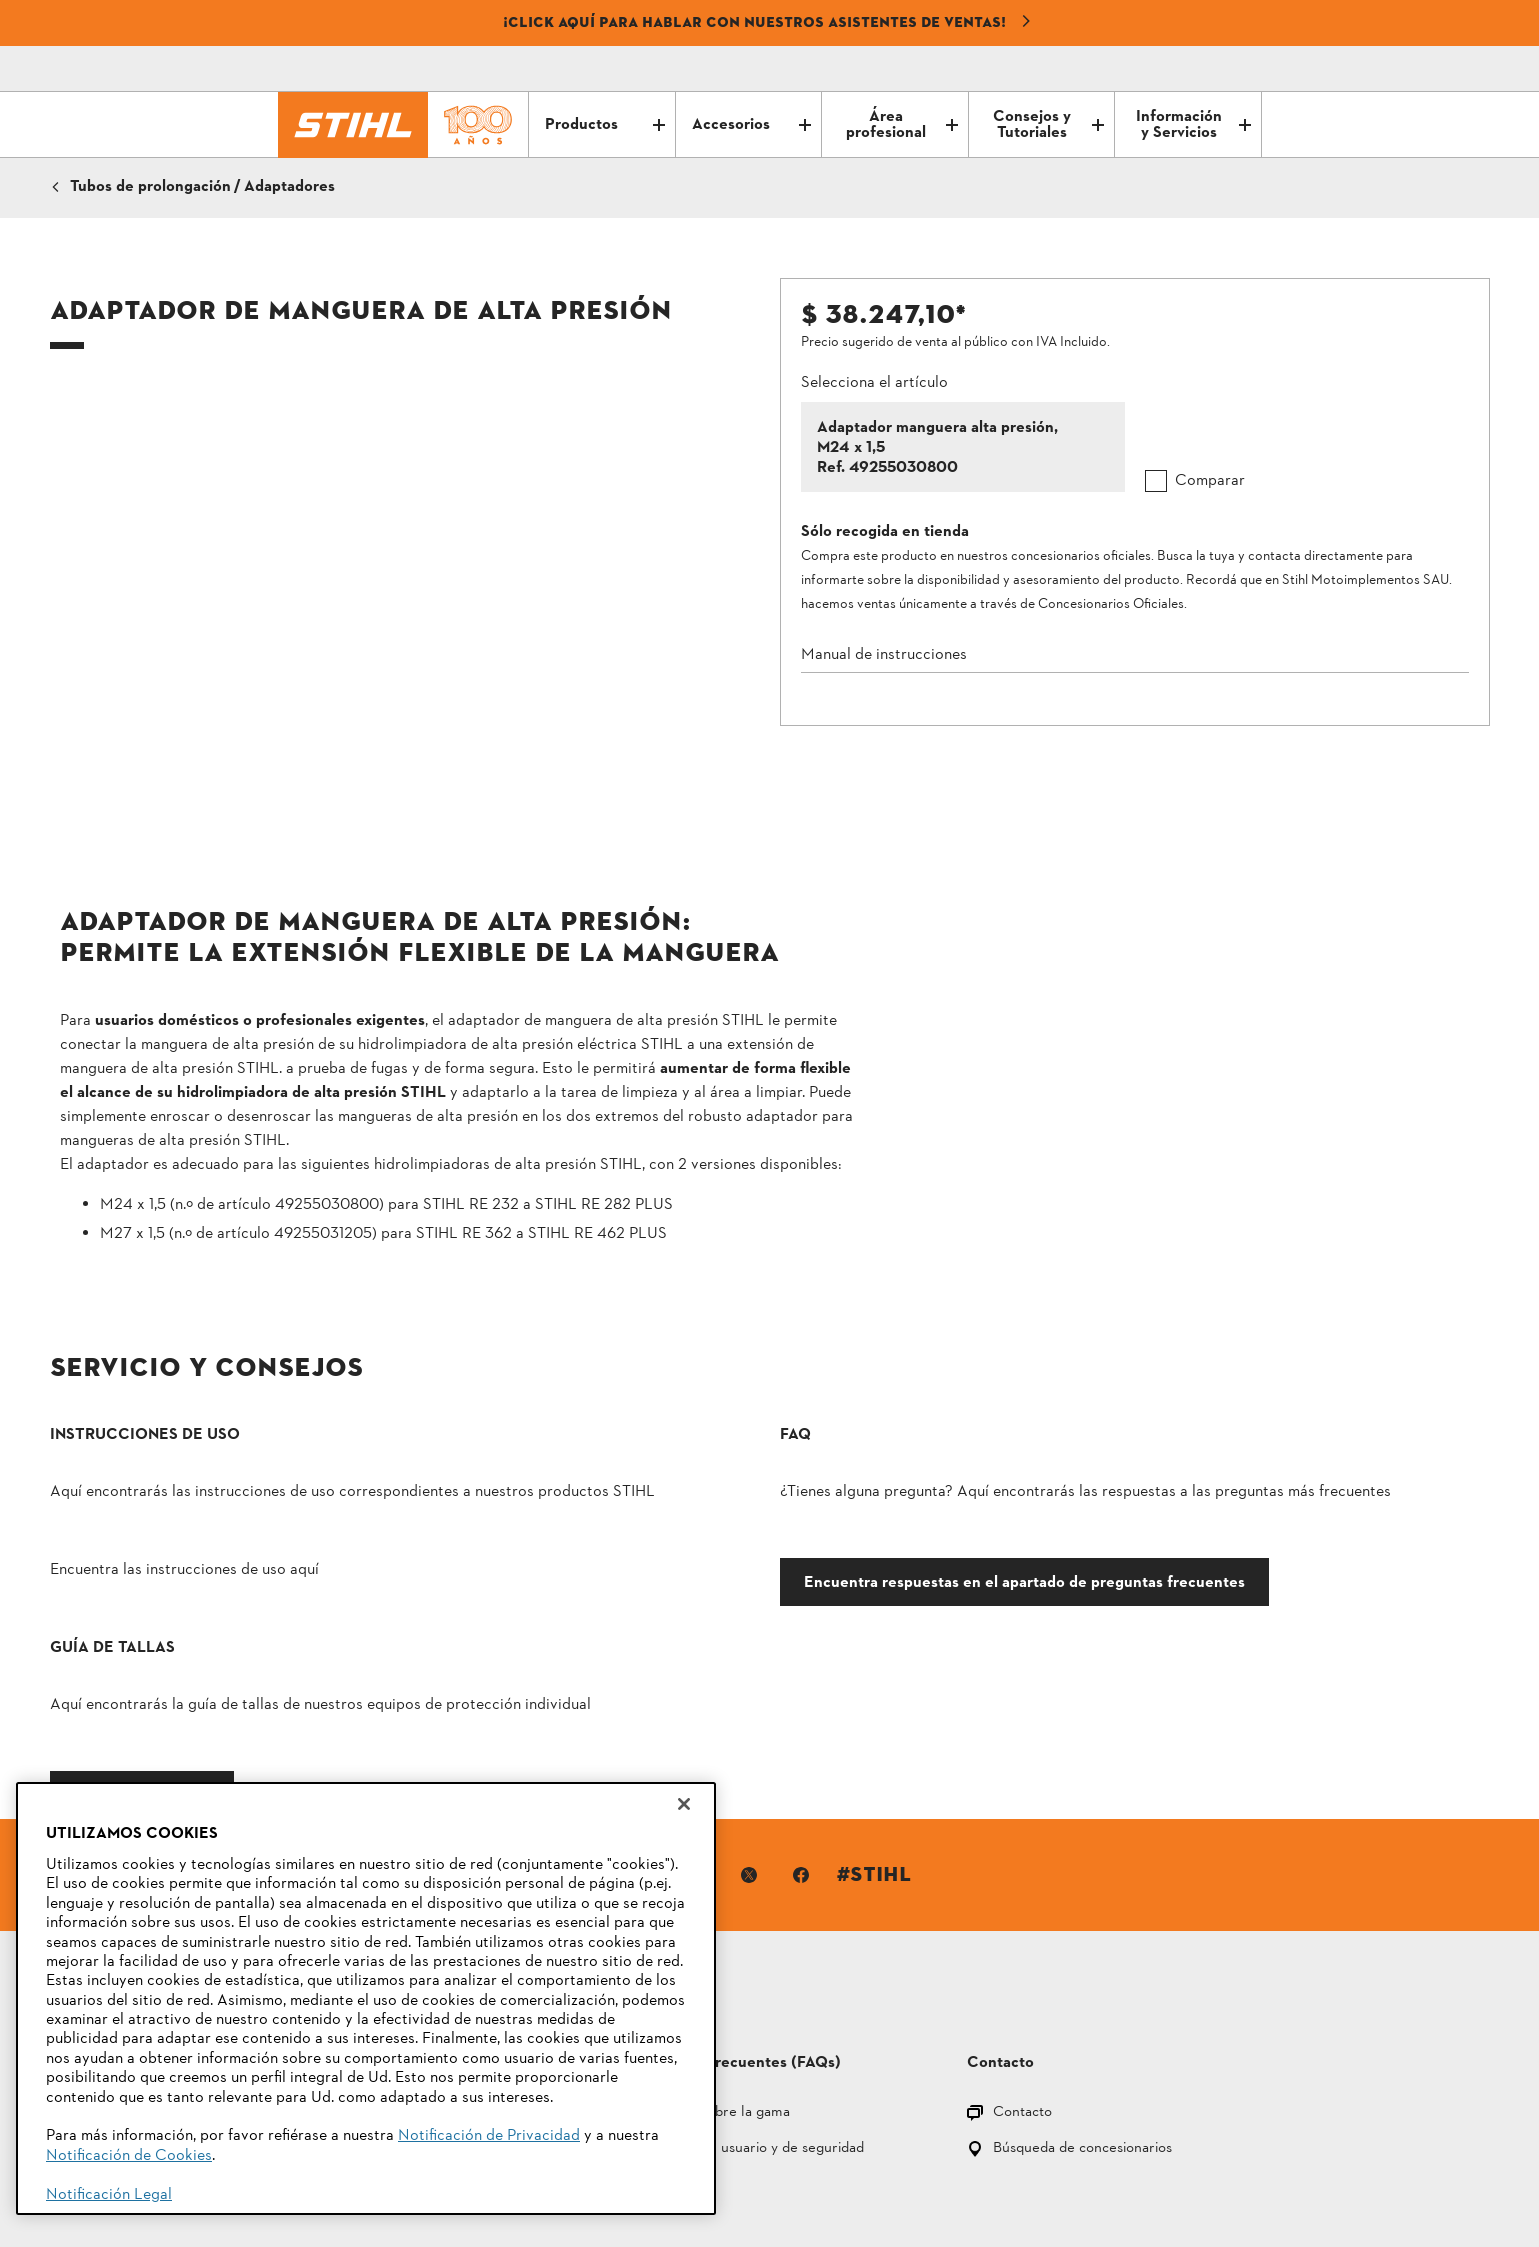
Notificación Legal (109, 2195)
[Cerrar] (684, 1804)
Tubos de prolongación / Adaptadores (202, 187)
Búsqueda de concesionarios (1082, 1976)
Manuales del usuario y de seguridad (748, 1976)
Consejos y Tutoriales (1048, 125)
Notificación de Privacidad (489, 2136)
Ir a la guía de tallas (1115, 1605)
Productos (604, 125)
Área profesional (902, 125)
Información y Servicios (1193, 125)
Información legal (802, 2154)
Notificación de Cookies (129, 2156)
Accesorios (751, 125)
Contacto (1022, 1940)
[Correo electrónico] (1162, 69)
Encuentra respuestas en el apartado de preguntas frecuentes (739, 1613)
